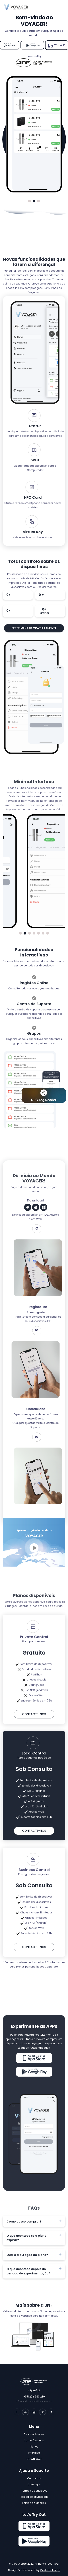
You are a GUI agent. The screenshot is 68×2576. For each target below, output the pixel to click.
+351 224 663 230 (34, 2396)
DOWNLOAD (34, 2459)
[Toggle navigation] (63, 7)
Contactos (34, 2478)
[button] (29, 201)
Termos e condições (34, 2490)
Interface (34, 2453)
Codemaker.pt (50, 2570)
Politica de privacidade (34, 2497)
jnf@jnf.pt (34, 2390)
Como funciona (34, 2440)
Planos (34, 2446)
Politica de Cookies (34, 2503)
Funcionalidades (34, 2434)
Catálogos (34, 2484)
